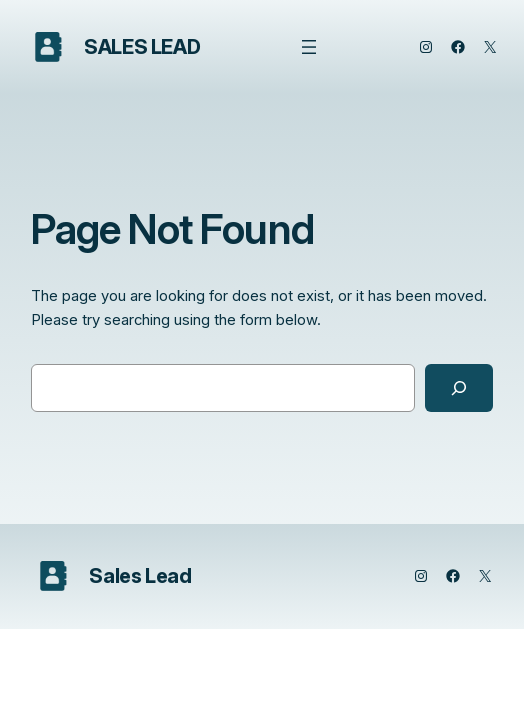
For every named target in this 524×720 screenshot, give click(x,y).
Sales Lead (142, 47)
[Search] (459, 388)
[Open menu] (309, 47)
